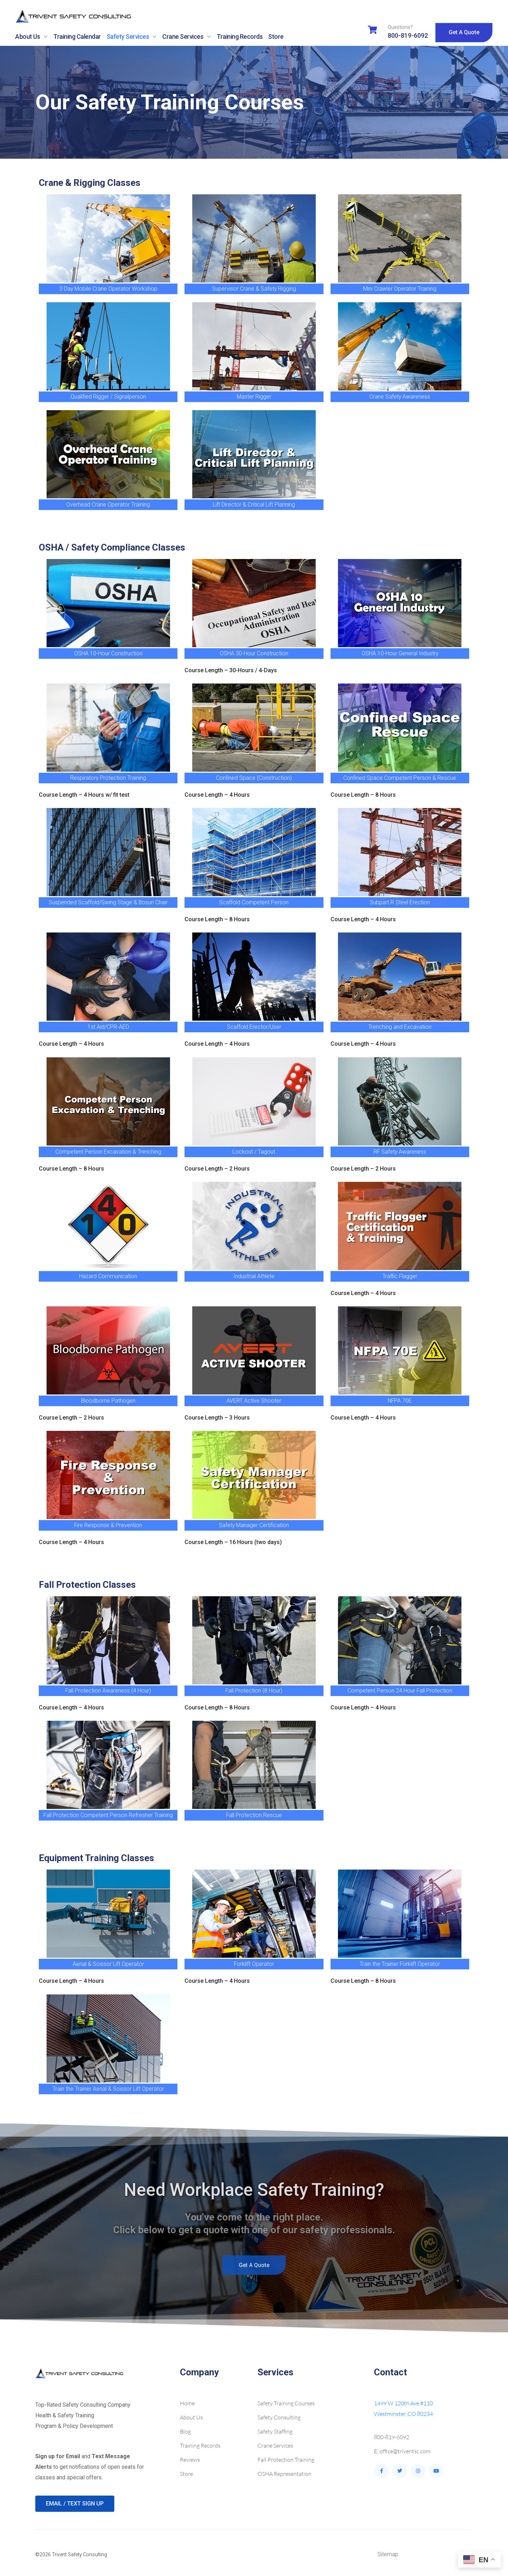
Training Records (239, 36)
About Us (31, 36)
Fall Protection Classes (87, 1584)
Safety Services (132, 36)
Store (276, 36)
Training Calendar (77, 36)
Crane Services (186, 36)
